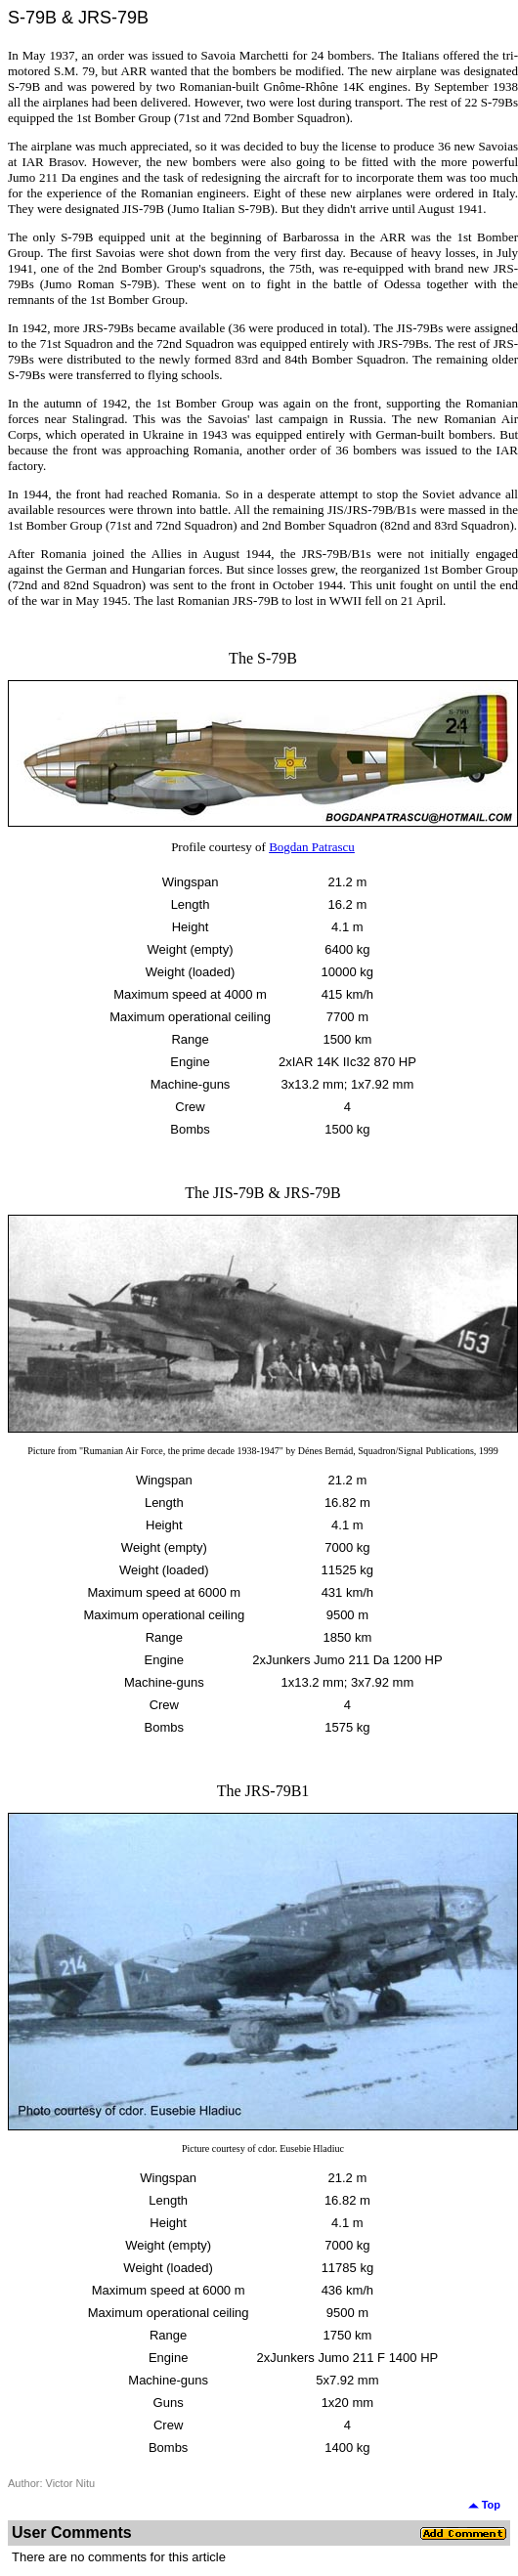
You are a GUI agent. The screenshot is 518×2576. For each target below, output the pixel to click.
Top (484, 2505)
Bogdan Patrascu (312, 846)
